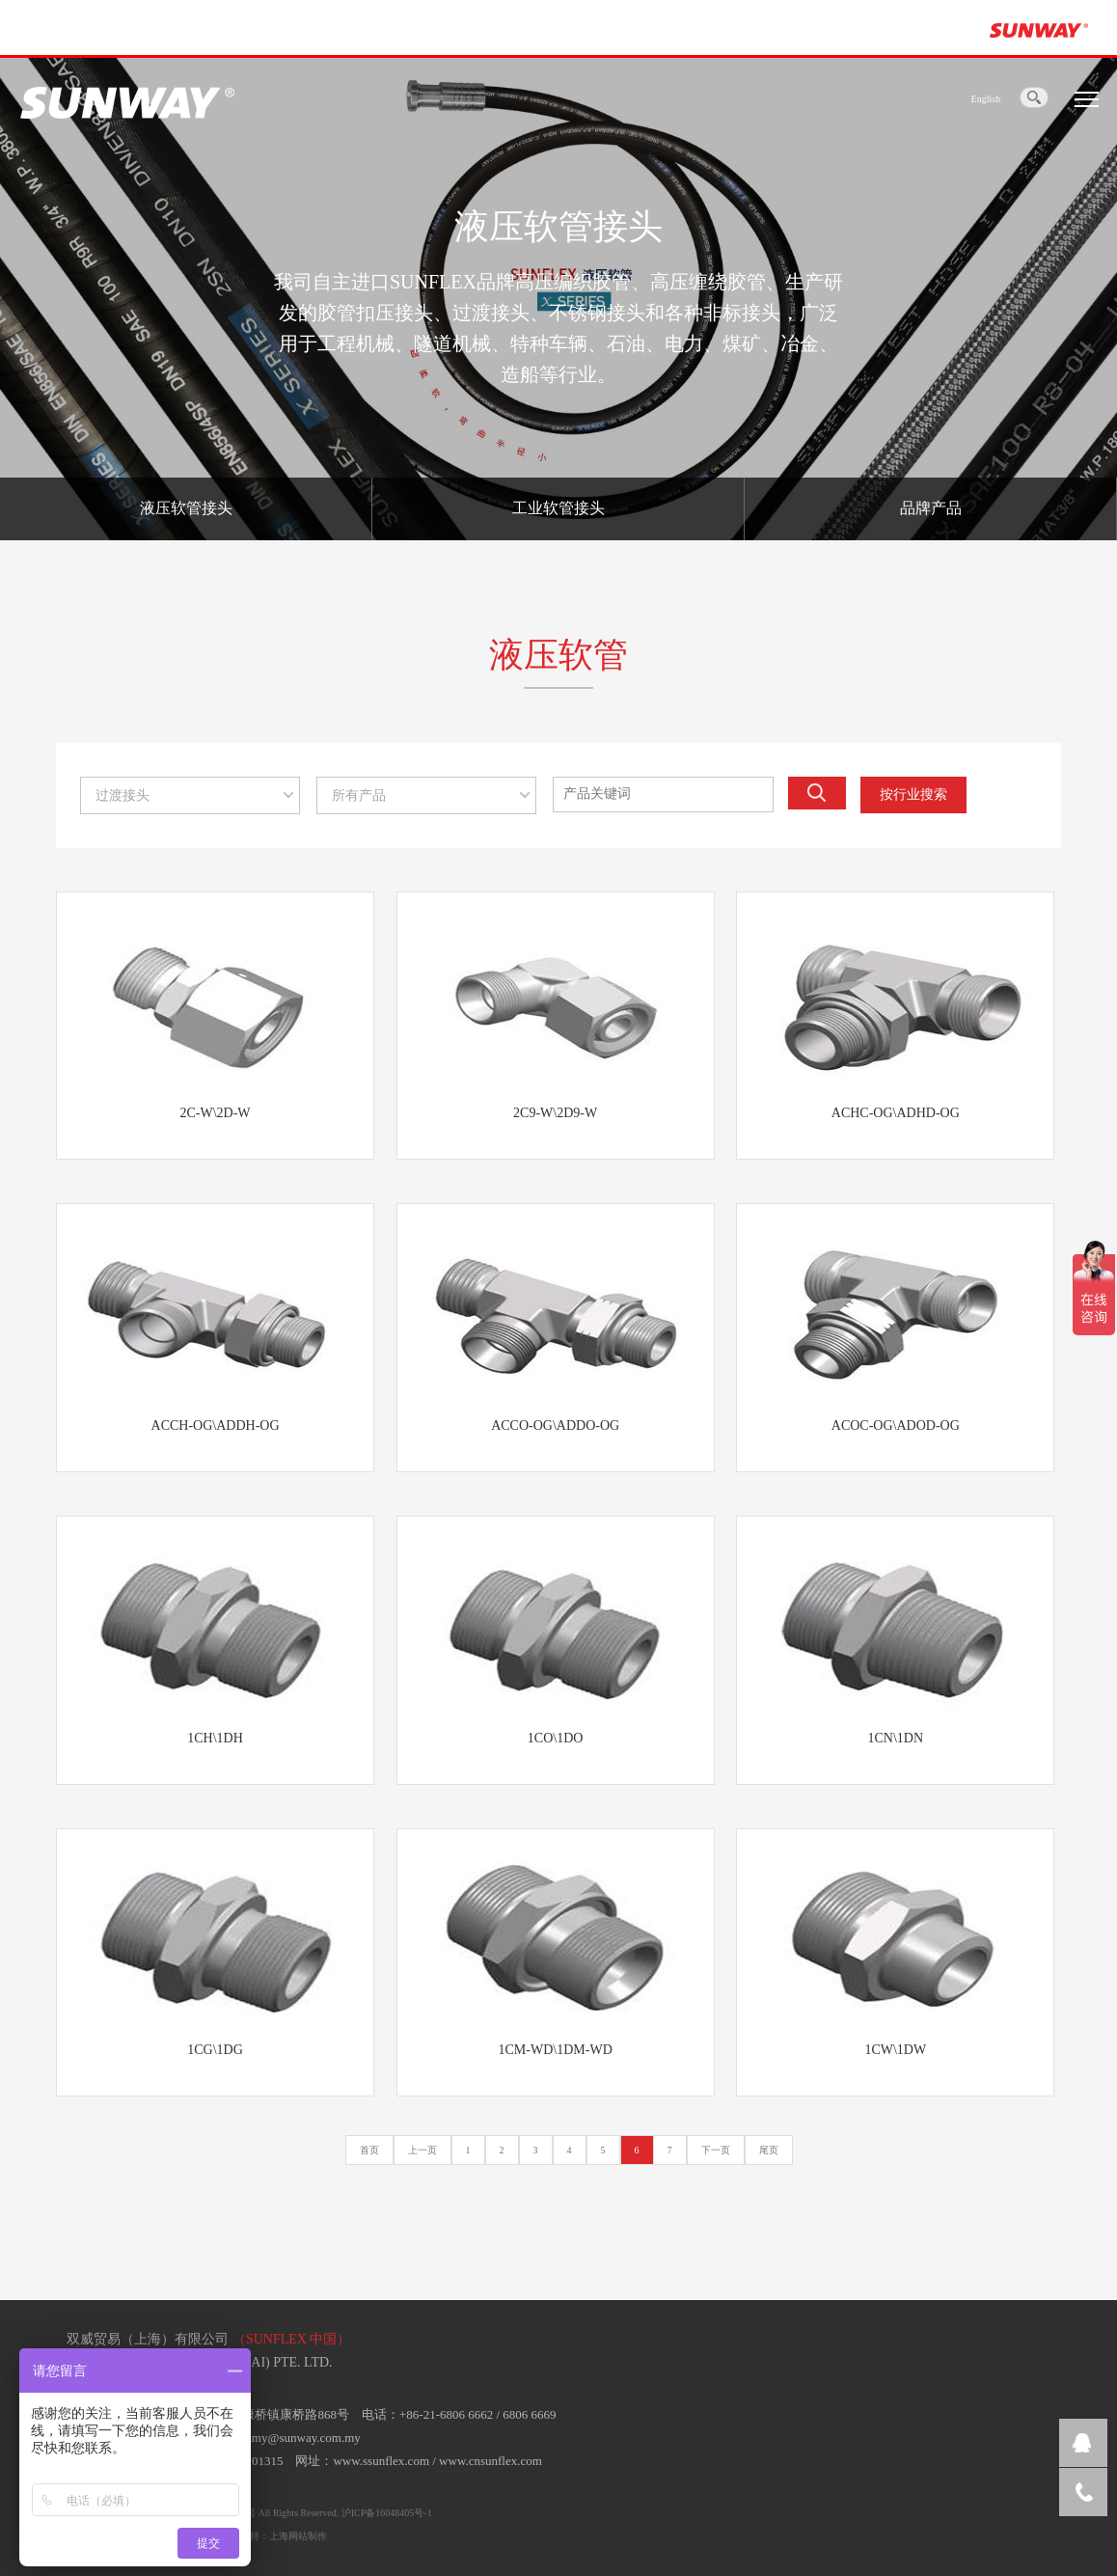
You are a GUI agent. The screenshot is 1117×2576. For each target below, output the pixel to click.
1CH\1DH (215, 1738)
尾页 (768, 2150)
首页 (369, 2150)
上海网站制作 (298, 2536)
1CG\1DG (215, 2049)
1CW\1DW (895, 2049)
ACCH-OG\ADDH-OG (215, 1425)
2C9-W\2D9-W (555, 1113)
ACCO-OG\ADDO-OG (555, 1425)
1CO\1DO (556, 1738)
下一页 (715, 2150)
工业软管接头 (558, 508)
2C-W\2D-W (214, 1113)
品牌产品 (931, 508)
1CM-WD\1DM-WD (556, 2049)
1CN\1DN (895, 1738)
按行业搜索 (913, 794)
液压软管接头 (186, 508)
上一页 (422, 2150)
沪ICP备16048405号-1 (386, 2512)
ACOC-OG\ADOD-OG (895, 1425)
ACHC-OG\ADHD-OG (895, 1113)
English (986, 99)
